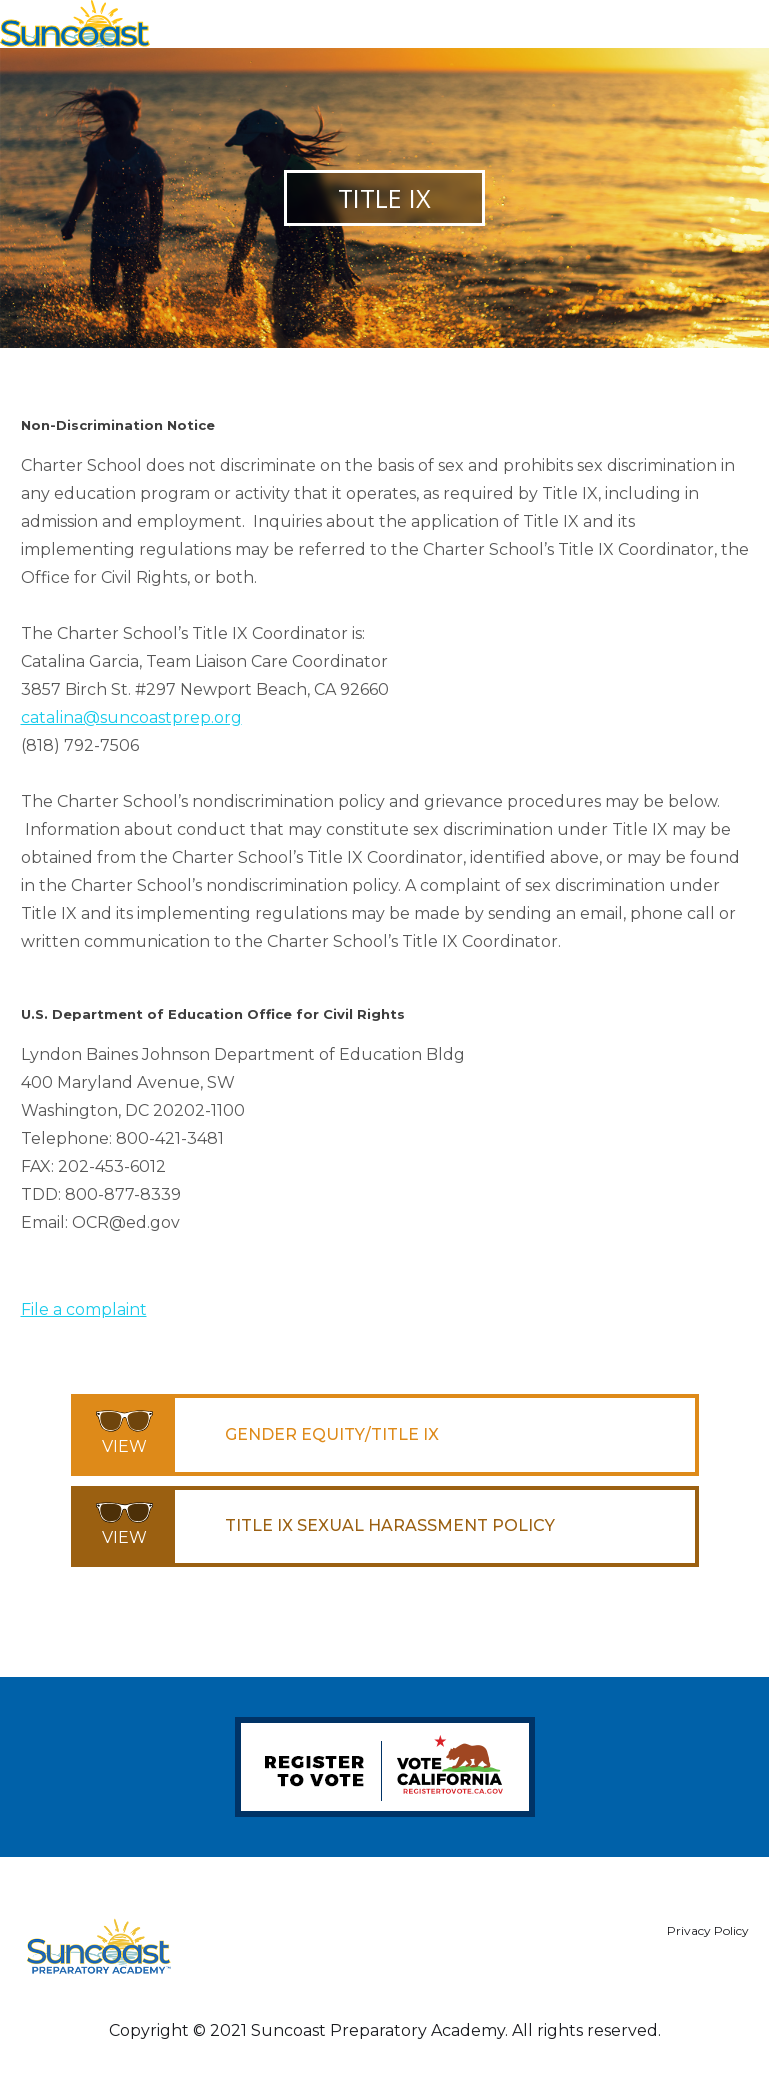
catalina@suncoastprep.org (131, 717)
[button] (725, 18)
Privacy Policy (708, 1930)
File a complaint (84, 1309)
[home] (75, 24)
